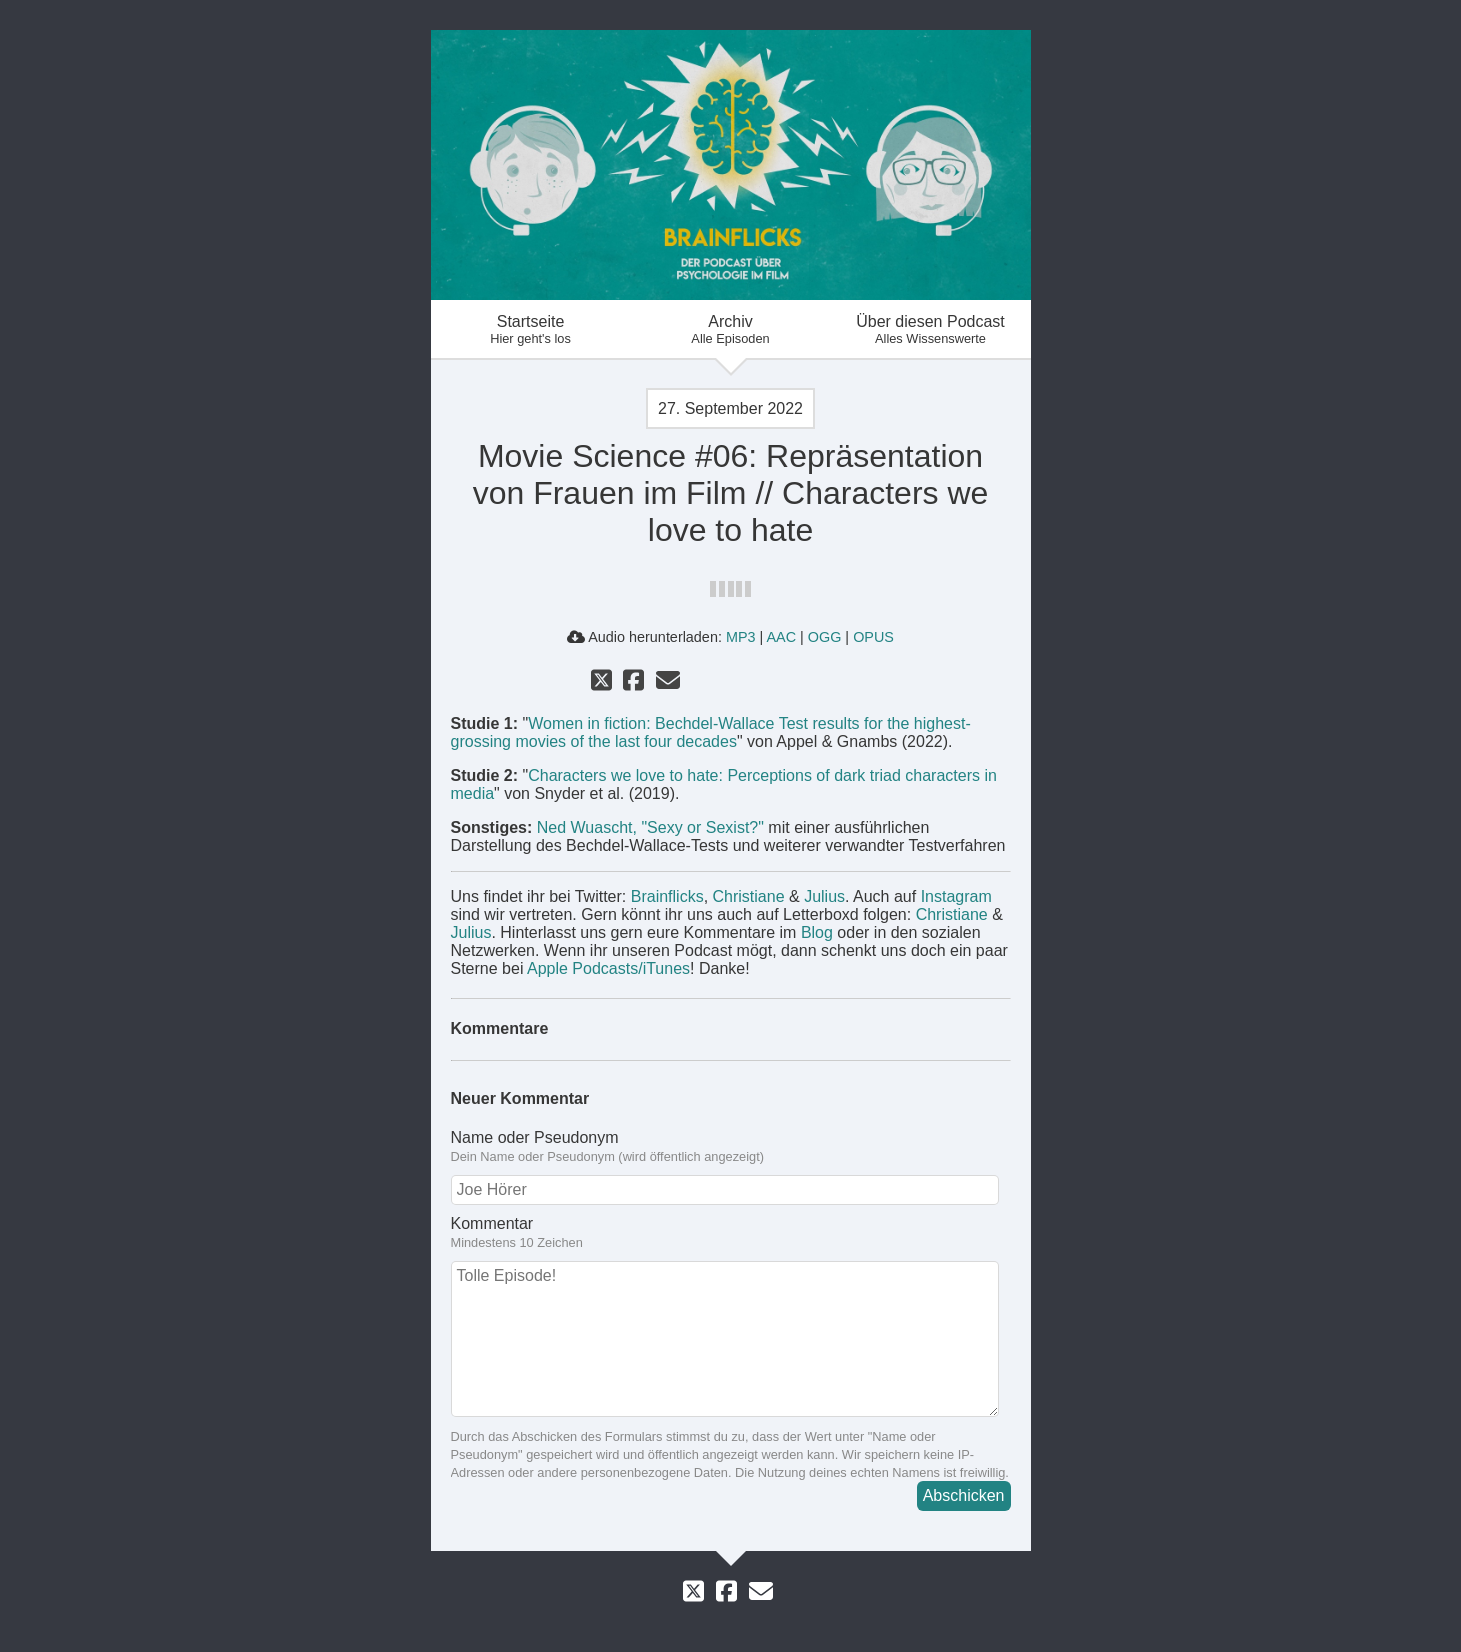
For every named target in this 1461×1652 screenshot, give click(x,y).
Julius (824, 896)
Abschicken (964, 1495)
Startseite (531, 329)
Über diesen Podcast (931, 329)
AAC (781, 637)
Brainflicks (667, 896)
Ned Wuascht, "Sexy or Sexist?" (650, 827)
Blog (817, 932)
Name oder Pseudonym (731, 1147)
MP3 (741, 637)
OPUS (873, 637)
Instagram (956, 896)
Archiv (731, 329)
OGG (825, 637)
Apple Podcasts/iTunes (608, 968)
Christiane (749, 896)
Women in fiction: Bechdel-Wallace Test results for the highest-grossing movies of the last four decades (711, 732)
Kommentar (731, 1233)
